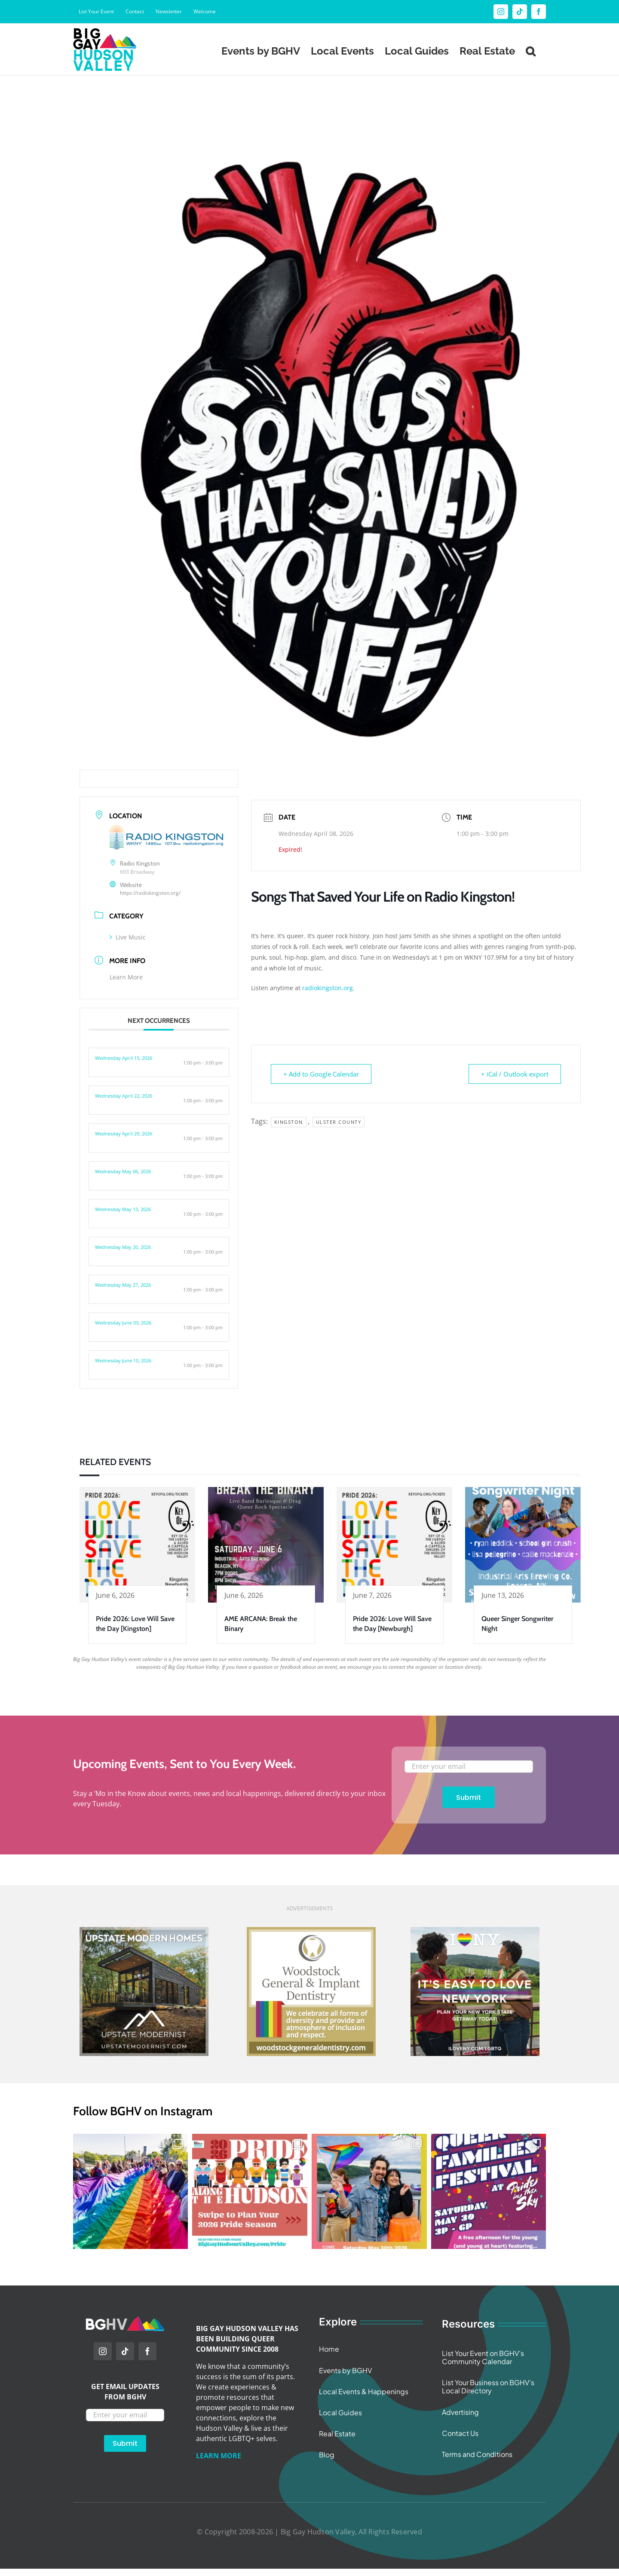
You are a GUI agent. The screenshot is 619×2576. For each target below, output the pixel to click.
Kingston (288, 1122)
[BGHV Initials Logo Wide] (125, 2320)
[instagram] (103, 2351)
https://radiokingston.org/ (150, 892)
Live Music (128, 937)
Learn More (126, 977)
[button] (530, 49)
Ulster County (339, 1122)
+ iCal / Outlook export (515, 1074)
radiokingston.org (327, 988)
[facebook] (147, 2351)
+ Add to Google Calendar (321, 1074)
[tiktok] (125, 2351)
